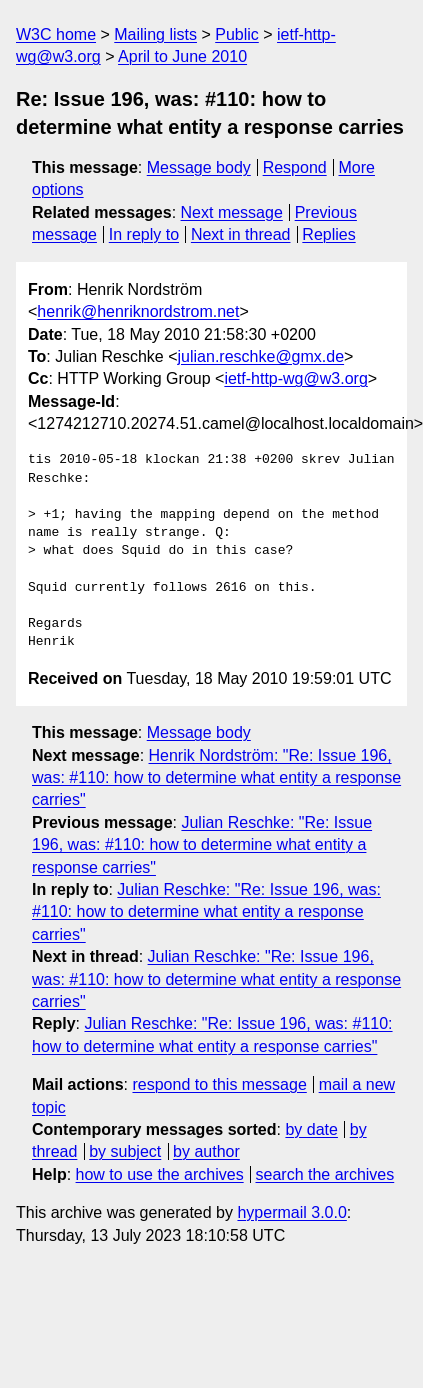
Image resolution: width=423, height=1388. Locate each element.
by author (206, 1151)
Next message (232, 212)
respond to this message (219, 1084)
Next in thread (241, 234)
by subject (125, 1151)
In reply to (144, 234)
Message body (199, 167)
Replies (328, 234)
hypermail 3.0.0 (291, 1212)
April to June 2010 (182, 56)
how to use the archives (160, 1174)
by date (311, 1129)
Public (237, 34)
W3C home (56, 34)
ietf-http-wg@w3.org (295, 378)
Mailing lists (155, 34)
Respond (295, 167)
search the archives (325, 1174)
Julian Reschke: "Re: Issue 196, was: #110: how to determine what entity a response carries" (202, 845)
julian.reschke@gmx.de (261, 356)
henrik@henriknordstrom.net (138, 311)
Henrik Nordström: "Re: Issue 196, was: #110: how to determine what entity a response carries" (216, 778)
